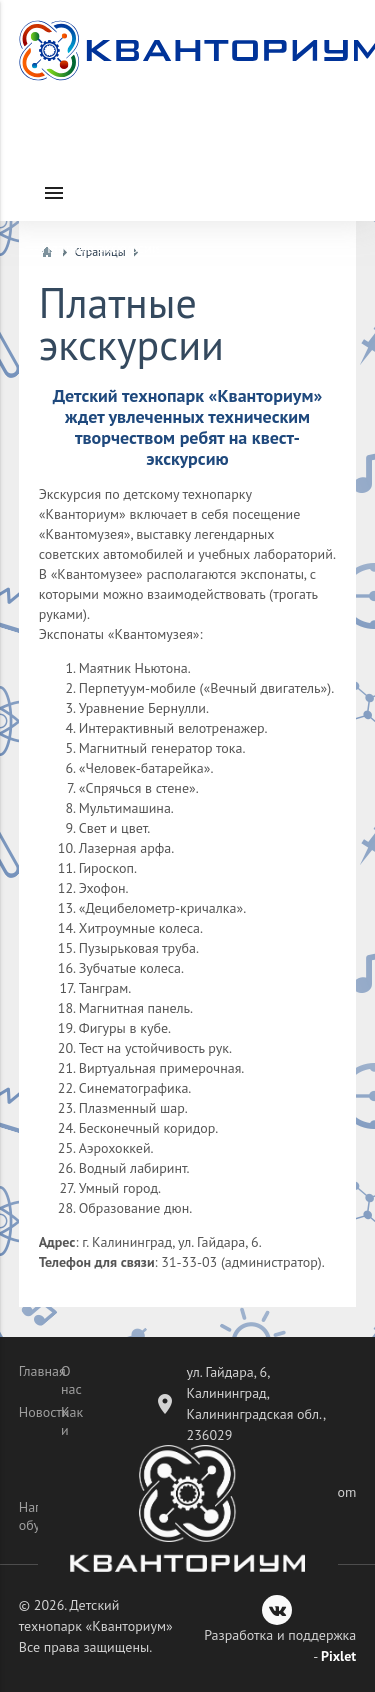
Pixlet (338, 1656)
